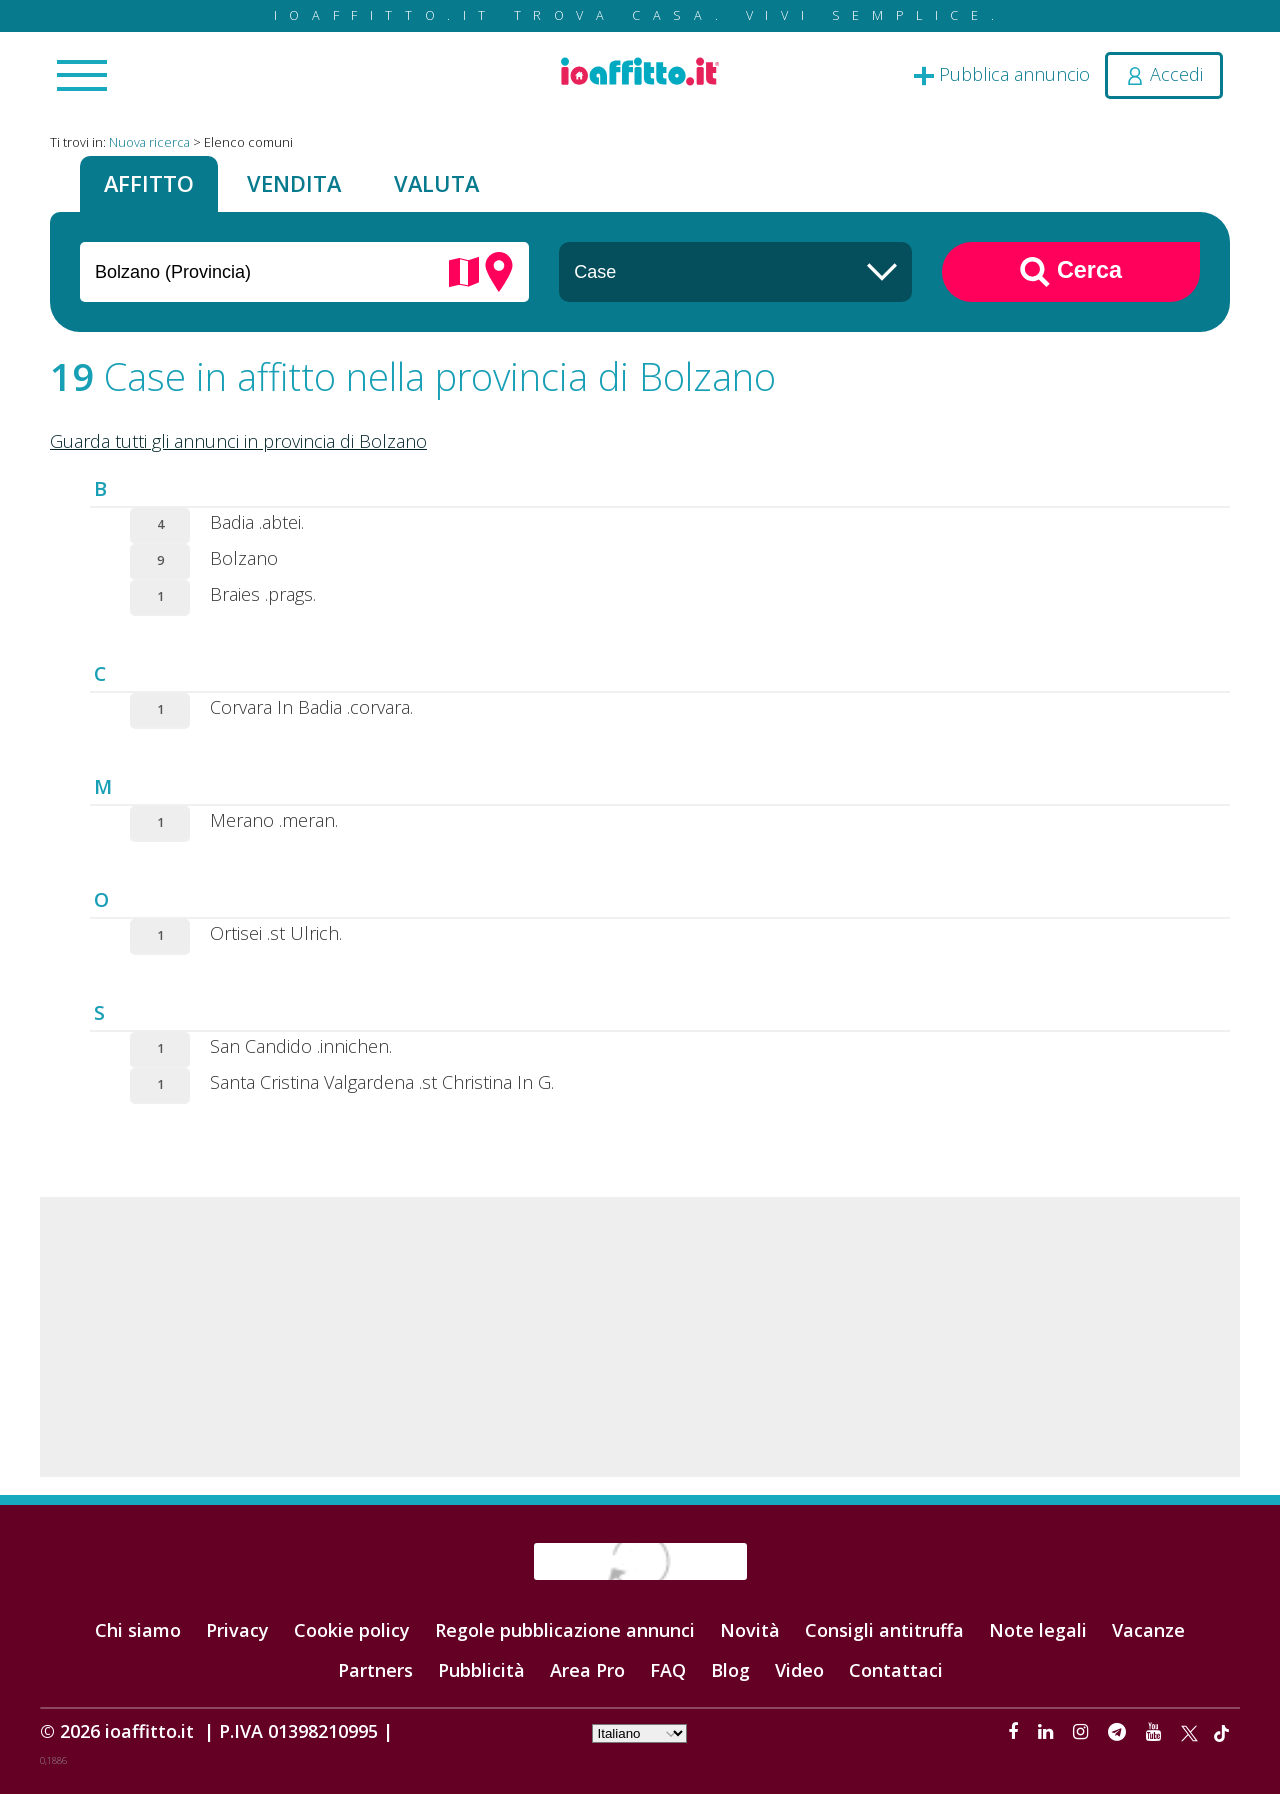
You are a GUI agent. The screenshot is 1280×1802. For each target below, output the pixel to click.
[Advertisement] (640, 1344)
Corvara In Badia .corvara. (311, 714)
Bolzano (244, 565)
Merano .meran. (274, 827)
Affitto (157, 187)
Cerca (1071, 279)
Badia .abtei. (257, 529)
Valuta (479, 187)
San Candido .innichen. (301, 1053)
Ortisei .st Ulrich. (276, 940)
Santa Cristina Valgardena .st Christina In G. (382, 1089)
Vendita (319, 187)
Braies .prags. (263, 601)
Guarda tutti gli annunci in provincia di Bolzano (238, 448)
